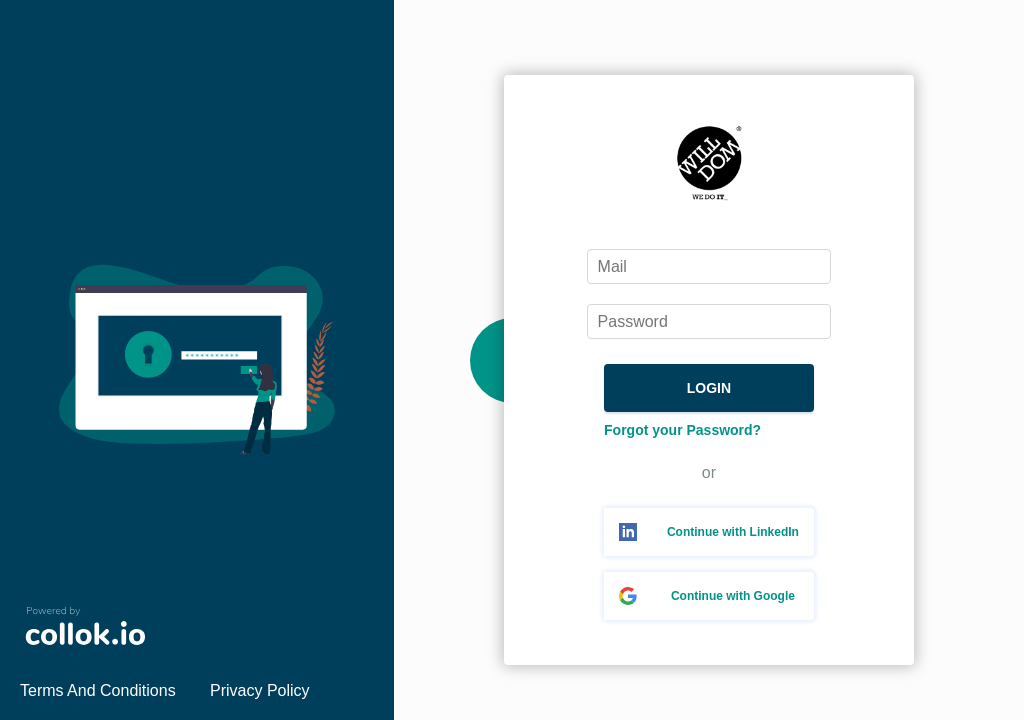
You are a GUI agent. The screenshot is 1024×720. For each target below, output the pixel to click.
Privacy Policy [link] (260, 690)
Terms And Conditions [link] (98, 690)
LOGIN (709, 388)
